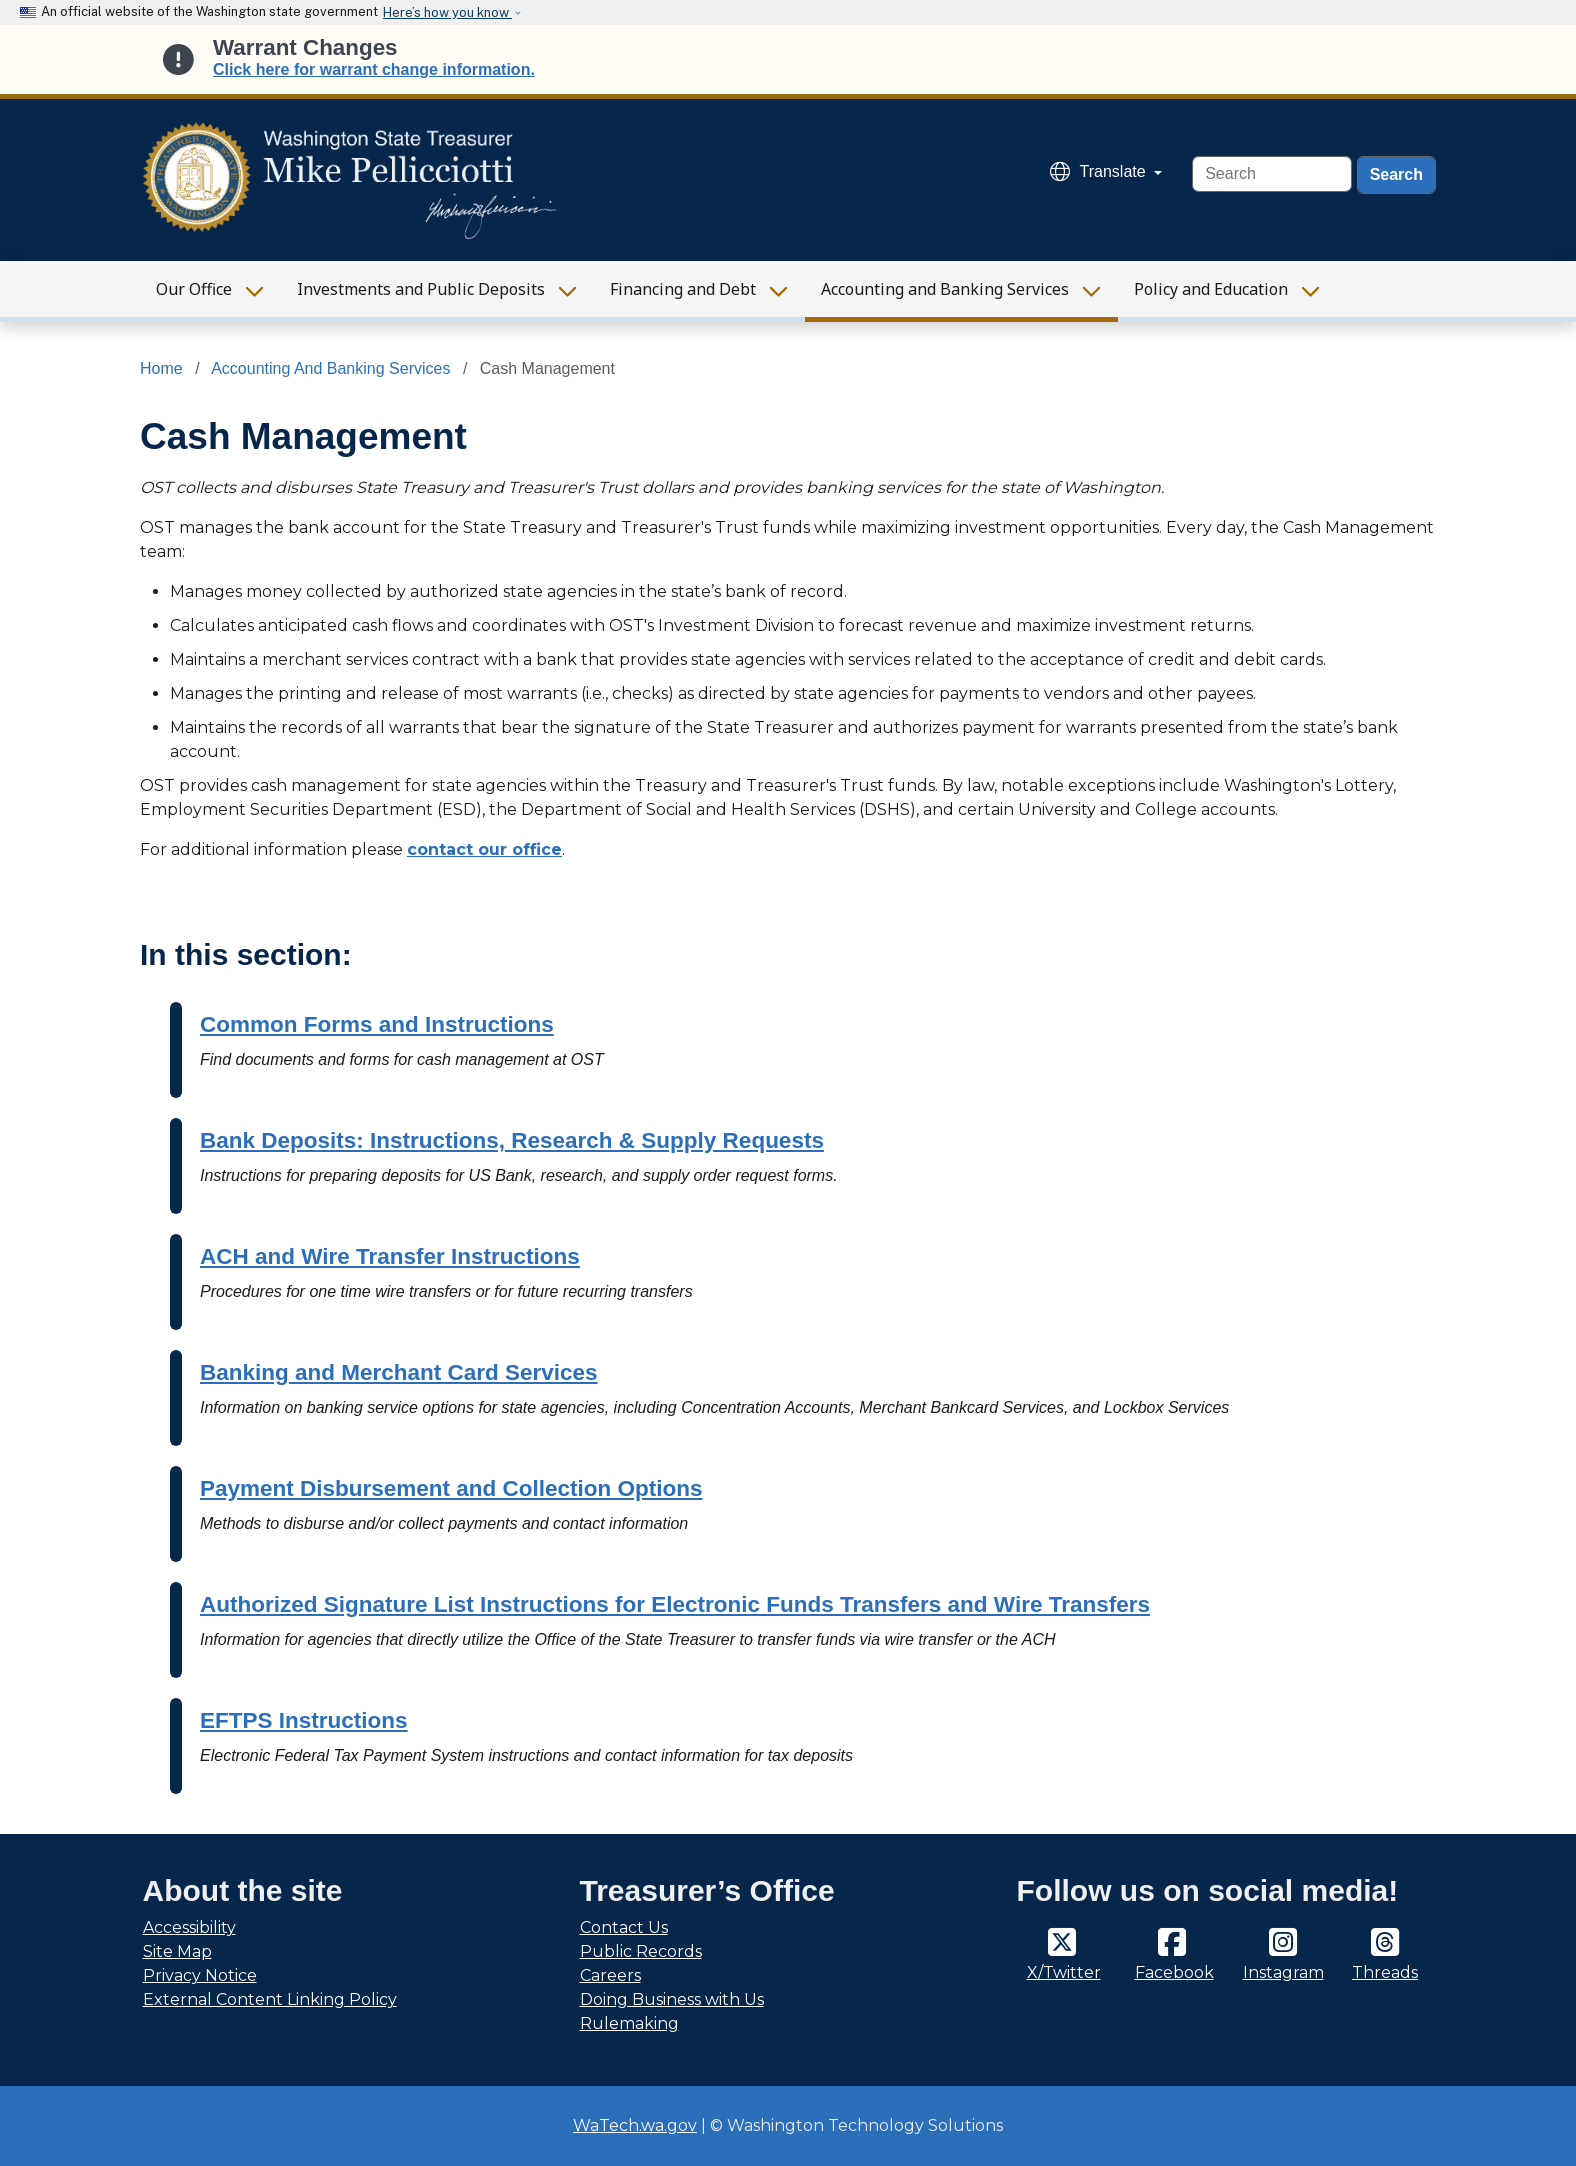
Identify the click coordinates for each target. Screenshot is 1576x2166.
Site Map (177, 1951)
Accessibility (189, 1927)
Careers (610, 1975)
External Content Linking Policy (270, 1999)
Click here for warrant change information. (374, 69)
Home (161, 368)
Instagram (1283, 1972)
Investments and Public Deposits (421, 289)
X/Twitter (1064, 1972)
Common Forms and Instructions (377, 1024)
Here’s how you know (447, 12)
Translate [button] (1100, 171)
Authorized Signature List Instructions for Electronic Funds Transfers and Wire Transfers (675, 1604)
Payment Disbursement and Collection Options (451, 1488)
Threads (1385, 1972)
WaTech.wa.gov (635, 2125)
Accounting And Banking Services (330, 368)
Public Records (641, 1951)
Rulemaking (629, 2023)
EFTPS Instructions (304, 1720)
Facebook (1174, 1972)
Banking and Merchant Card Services (399, 1372)
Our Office (194, 289)
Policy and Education (1211, 289)
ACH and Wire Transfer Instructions (390, 1256)
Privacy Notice (200, 1975)
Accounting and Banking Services (945, 289)
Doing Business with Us (672, 1999)
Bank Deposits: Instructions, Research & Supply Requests (512, 1140)
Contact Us (624, 1927)
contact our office (484, 849)
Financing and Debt (683, 289)
